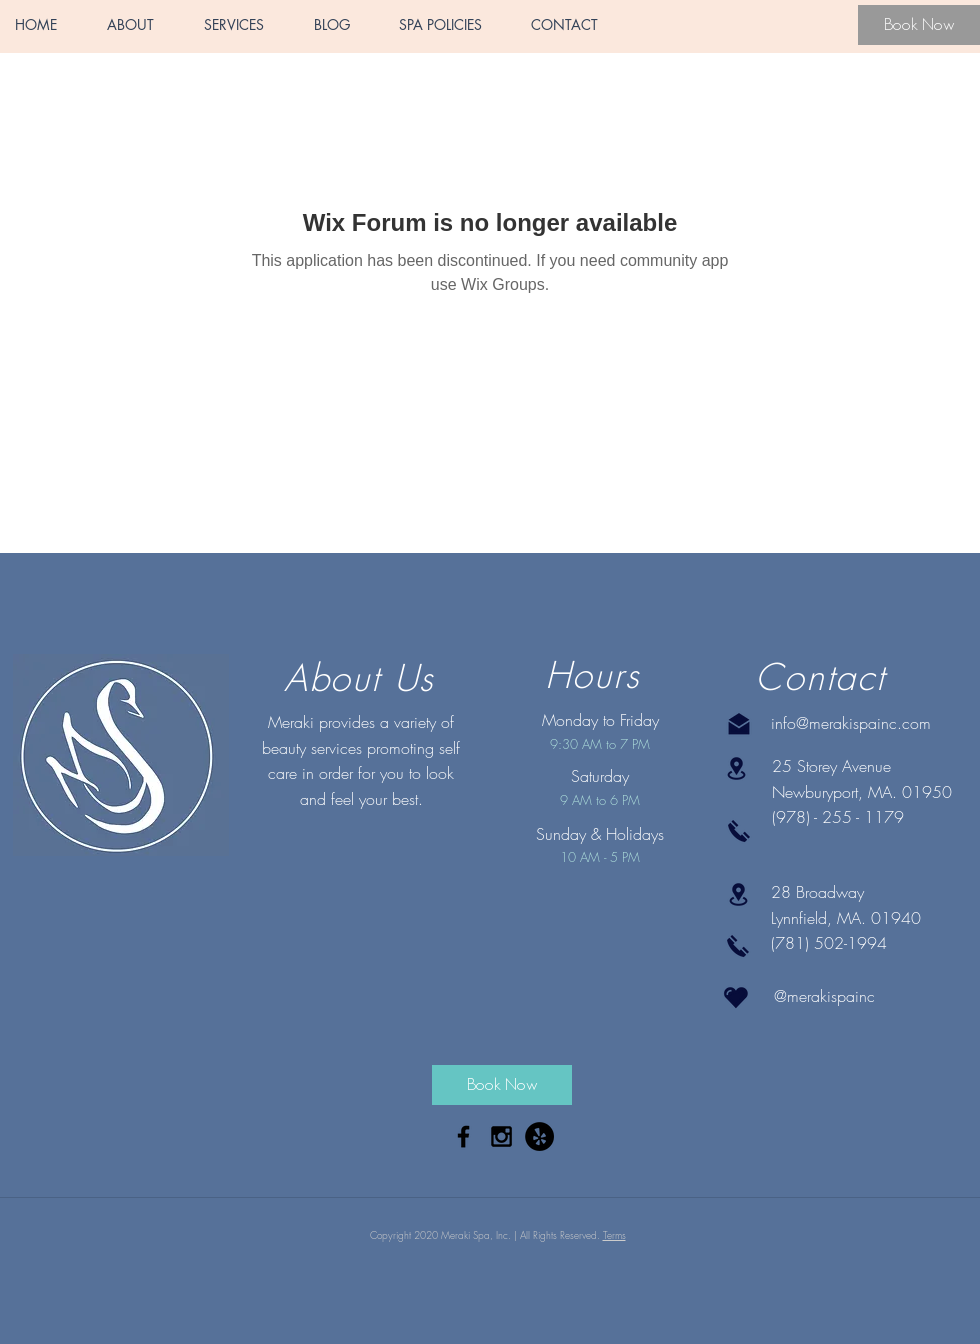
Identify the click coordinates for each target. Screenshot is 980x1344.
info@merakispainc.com (851, 723)
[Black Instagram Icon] (501, 1136)
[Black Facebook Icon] (463, 1136)
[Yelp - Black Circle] (539, 1136)
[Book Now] (919, 25)
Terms (614, 1235)
